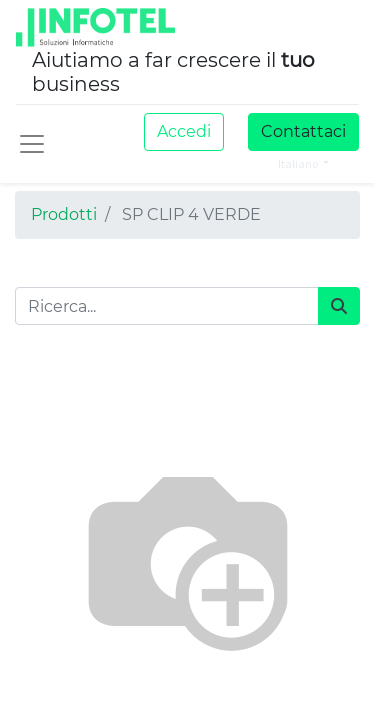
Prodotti (64, 214)
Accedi (184, 131)
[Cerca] (339, 306)
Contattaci (303, 131)
